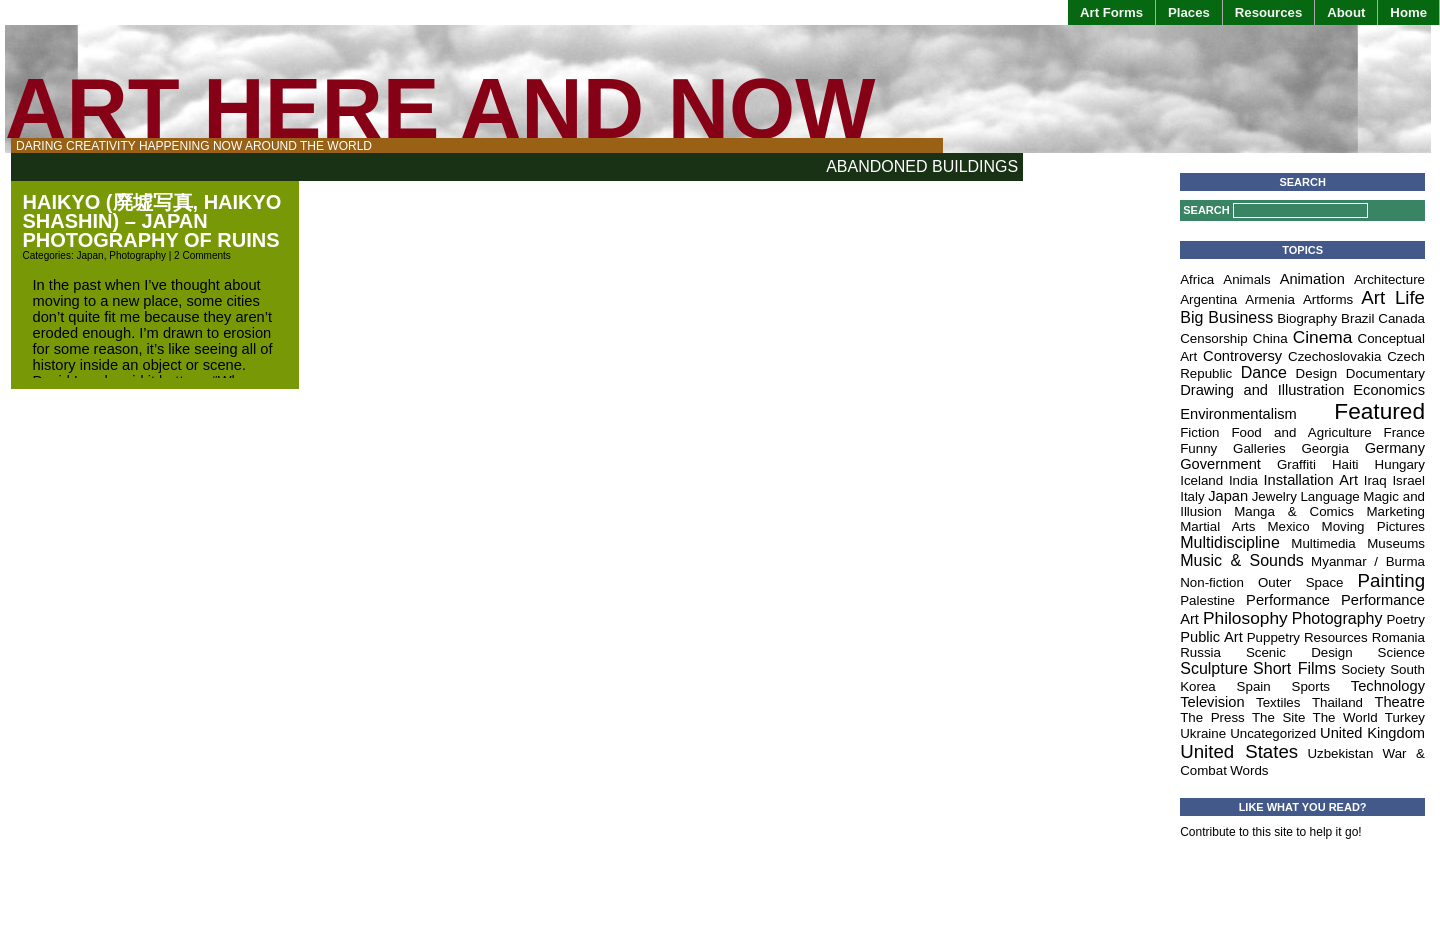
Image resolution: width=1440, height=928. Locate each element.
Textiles (1278, 702)
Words (1249, 770)
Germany (1395, 448)
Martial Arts (1217, 526)
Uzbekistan (1340, 753)
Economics (1389, 390)
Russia (1200, 652)
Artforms (1328, 299)
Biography (1307, 318)
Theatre (1399, 702)
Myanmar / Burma (1368, 561)
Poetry (1405, 619)
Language (1329, 496)
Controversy (1242, 356)
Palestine (1207, 600)
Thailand (1337, 702)
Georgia (1324, 448)
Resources (1268, 12)
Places (1189, 12)
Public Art (1211, 637)
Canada (1401, 318)
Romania (1398, 637)
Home (1408, 12)
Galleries (1259, 448)
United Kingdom (1372, 733)
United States (1239, 751)
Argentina (1208, 299)
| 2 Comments (198, 255)
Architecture (1389, 279)
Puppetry (1273, 637)
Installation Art (1311, 480)
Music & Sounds (1242, 560)
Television (1212, 702)
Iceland (1201, 480)
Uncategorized (1273, 733)
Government (1220, 464)
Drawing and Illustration (1262, 390)
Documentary (1385, 373)
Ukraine (1203, 733)
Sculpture (1214, 668)
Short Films (1294, 668)
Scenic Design (1299, 652)
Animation (1312, 279)
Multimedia (1323, 543)
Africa (1197, 279)
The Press (1212, 717)
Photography (137, 255)
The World (1345, 717)
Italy (1192, 496)
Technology (1388, 686)
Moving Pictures (1373, 526)
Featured (1379, 411)
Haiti (1345, 464)
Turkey (1405, 717)
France (1404, 432)
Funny (1198, 448)
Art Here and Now (440, 108)
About (1346, 12)
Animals (1246, 279)
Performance (1288, 600)
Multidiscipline (1230, 542)
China (1270, 338)
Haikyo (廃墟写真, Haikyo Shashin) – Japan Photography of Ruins (152, 221)
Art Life (1393, 297)
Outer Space (1301, 582)
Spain (1254, 686)
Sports (1311, 686)
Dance (1264, 372)
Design (1317, 373)
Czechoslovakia (1334, 356)
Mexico (1288, 526)
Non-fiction (1212, 582)
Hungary (1400, 464)
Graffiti (1296, 464)
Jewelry (1274, 496)
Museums (1396, 543)
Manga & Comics (1294, 511)
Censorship (1213, 338)
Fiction (1199, 432)
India (1243, 480)
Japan (89, 255)
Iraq (1375, 480)
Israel (1408, 480)
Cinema (1323, 337)
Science (1401, 652)
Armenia (1270, 299)
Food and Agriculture (1301, 432)
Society (1363, 669)
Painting (1391, 580)
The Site (1278, 717)
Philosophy (1245, 618)
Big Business (1226, 317)
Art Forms (1111, 12)
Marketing (1395, 511)
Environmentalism (1238, 414)
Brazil (1357, 318)
